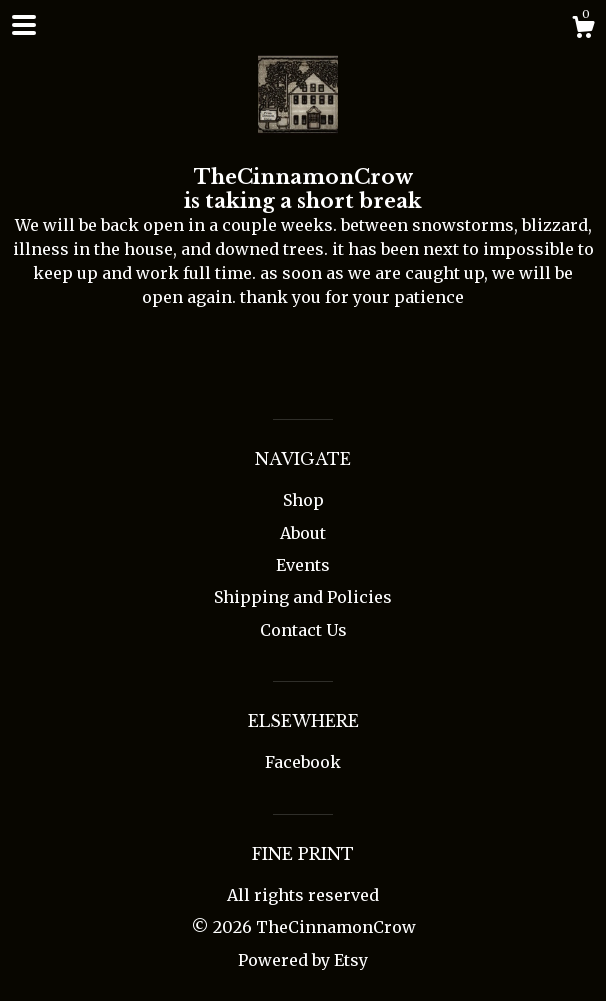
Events (303, 565)
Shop (303, 500)
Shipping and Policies (303, 597)
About (303, 533)
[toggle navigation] (24, 25)
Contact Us (303, 630)
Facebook (303, 762)
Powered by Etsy (303, 960)
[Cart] (583, 30)
